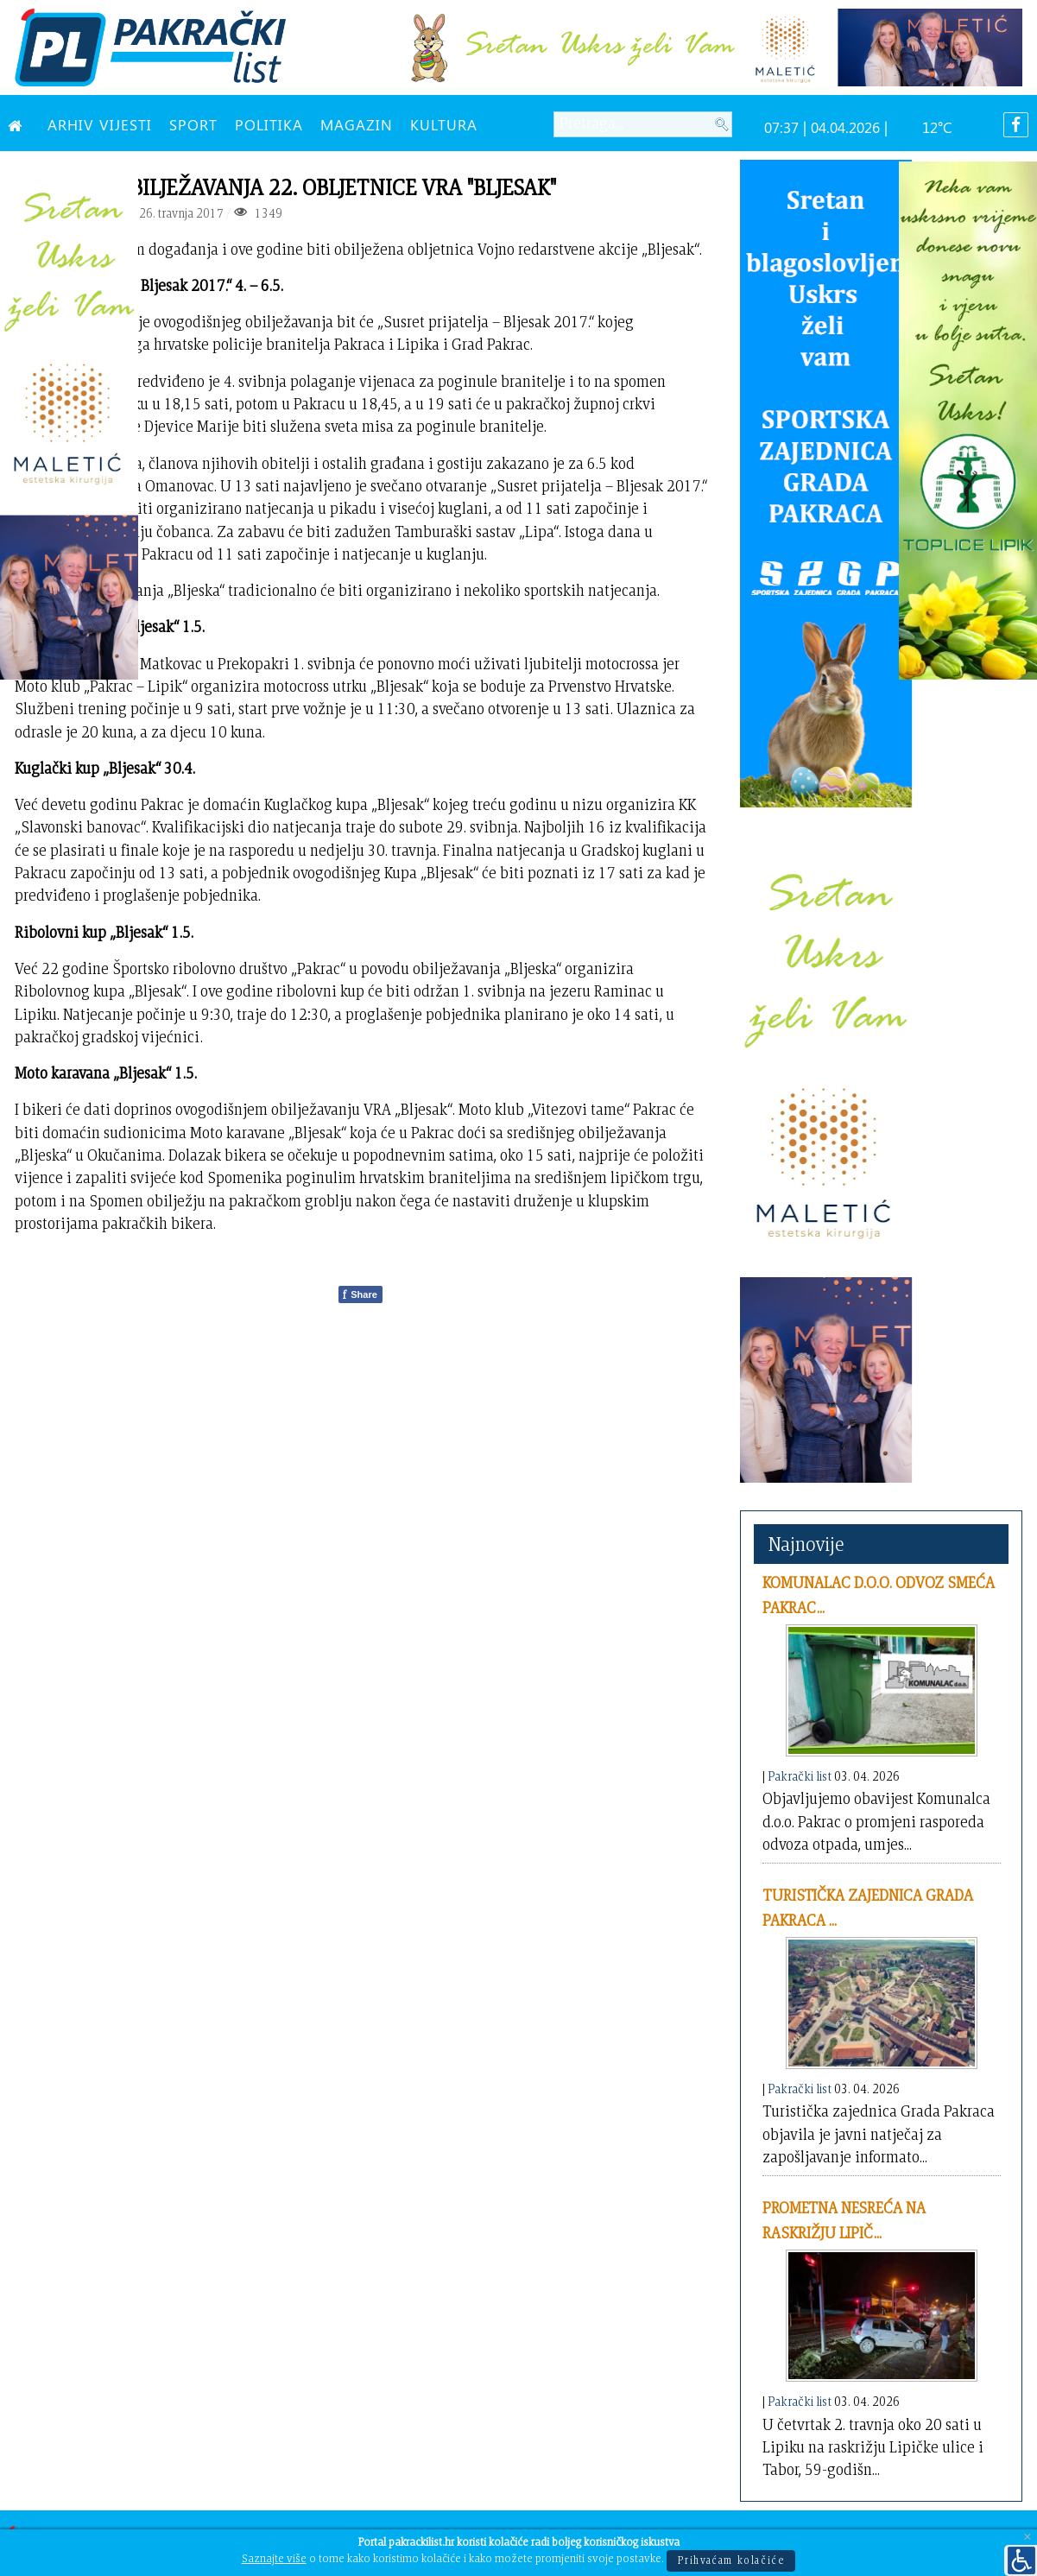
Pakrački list (799, 1776)
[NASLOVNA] (19, 124)
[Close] (1027, 2537)
